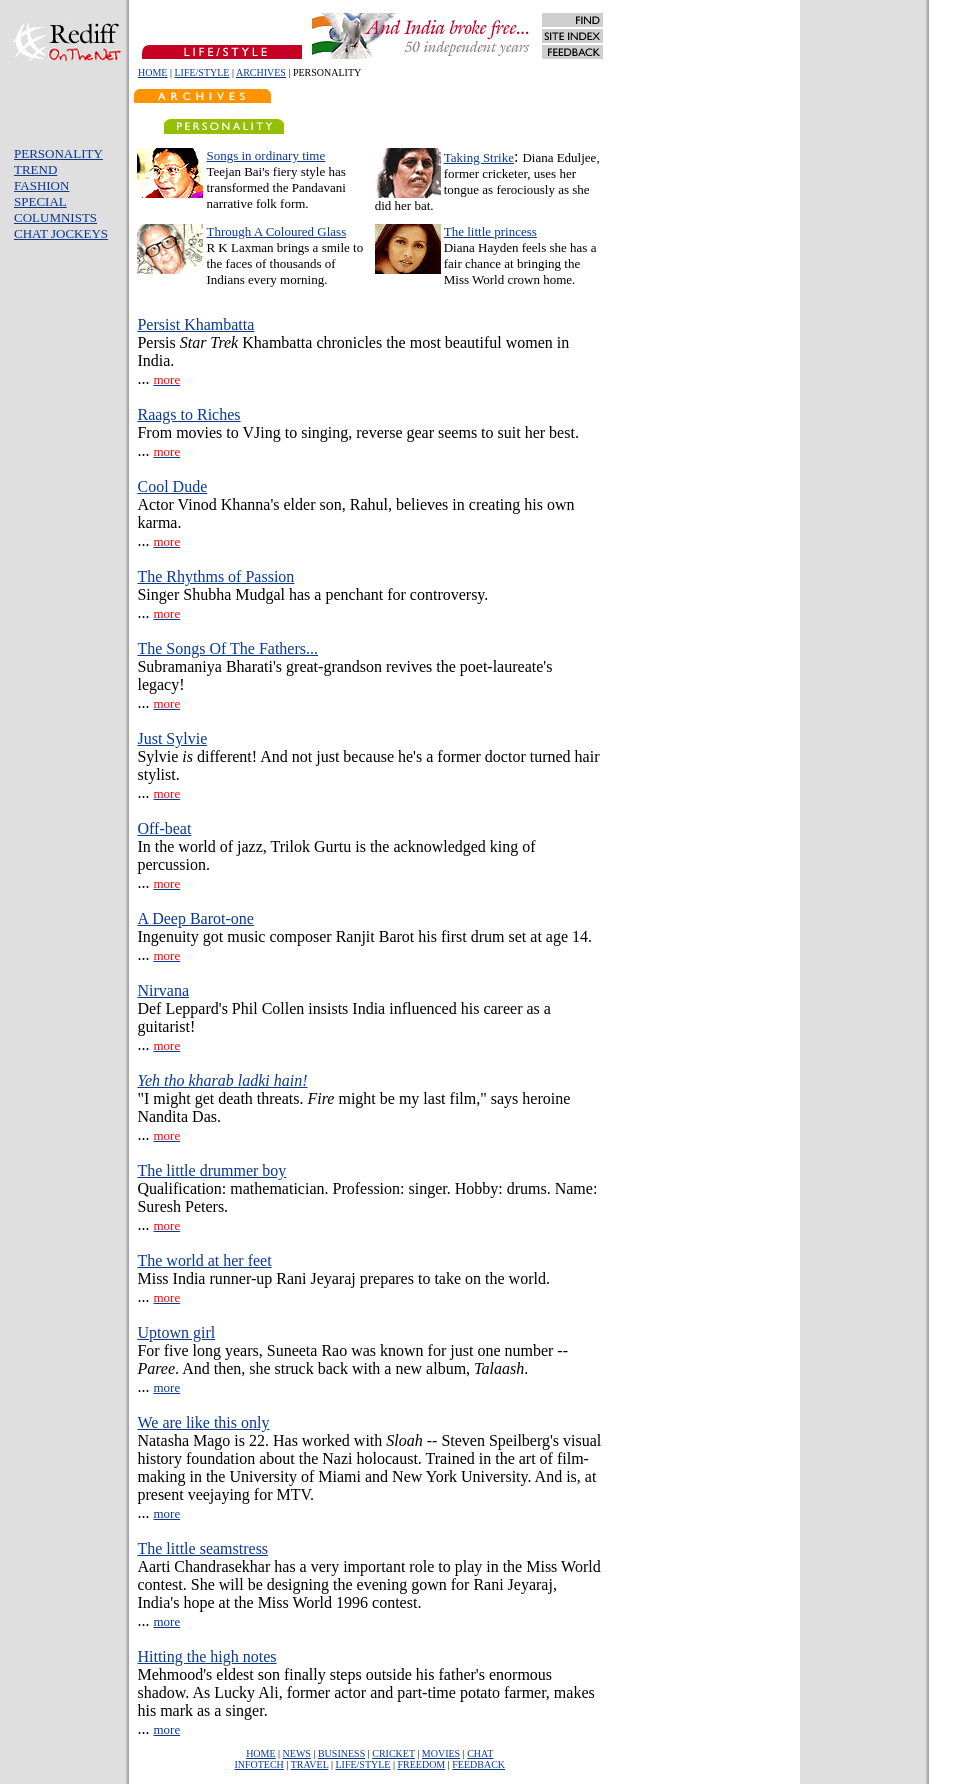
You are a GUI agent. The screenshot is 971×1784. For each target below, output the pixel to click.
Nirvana (163, 990)
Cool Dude (172, 486)
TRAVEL (310, 1764)
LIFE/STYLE (201, 72)
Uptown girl (176, 1332)
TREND (35, 169)
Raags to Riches (188, 414)
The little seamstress (202, 1548)
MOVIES (441, 1753)
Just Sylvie (172, 738)
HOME (152, 72)
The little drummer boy (211, 1170)
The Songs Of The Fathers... (227, 648)
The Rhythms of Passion (215, 576)
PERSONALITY (58, 153)
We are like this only (203, 1422)
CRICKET (393, 1753)
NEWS (297, 1753)
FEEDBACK (478, 1764)
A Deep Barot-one (195, 918)
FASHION (41, 185)
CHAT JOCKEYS (61, 233)
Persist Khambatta (195, 324)
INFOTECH (258, 1764)
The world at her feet (204, 1260)
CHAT (480, 1753)
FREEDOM (421, 1764)
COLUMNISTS (55, 217)
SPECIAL (40, 201)
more (166, 1387)
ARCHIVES (261, 72)
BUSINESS (341, 1753)
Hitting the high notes (206, 1656)
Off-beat (164, 828)
